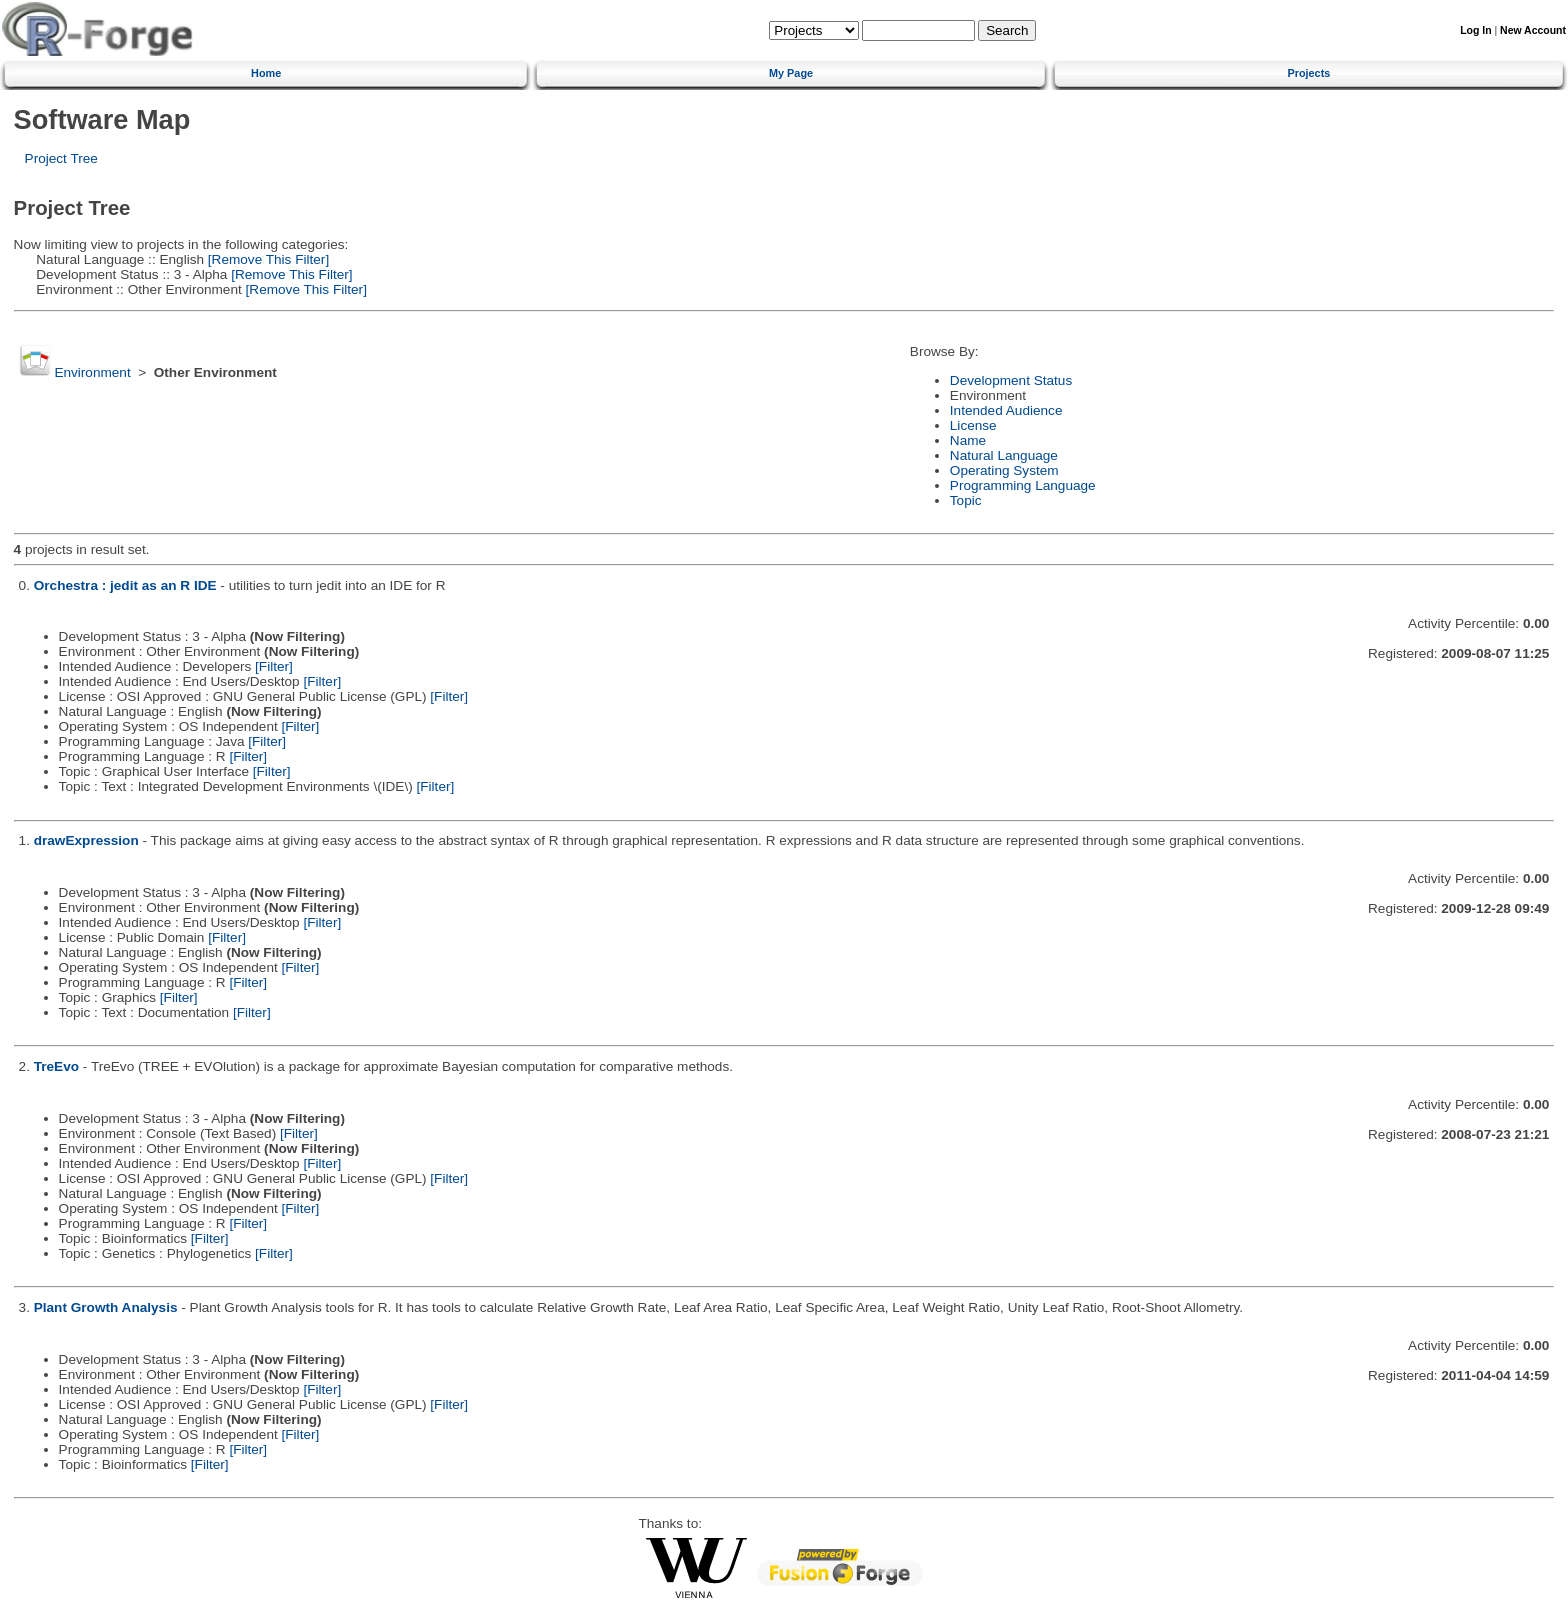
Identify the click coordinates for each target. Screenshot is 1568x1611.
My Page (791, 73)
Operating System (1004, 470)
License (973, 425)
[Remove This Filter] (266, 259)
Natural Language (1004, 455)
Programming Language (1023, 485)
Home (266, 73)
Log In (1475, 30)
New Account (1533, 30)
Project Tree (61, 158)
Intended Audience (1006, 410)
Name (968, 440)
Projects (1308, 73)
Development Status (1011, 380)
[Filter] (274, 666)
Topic (966, 500)
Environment (92, 372)
